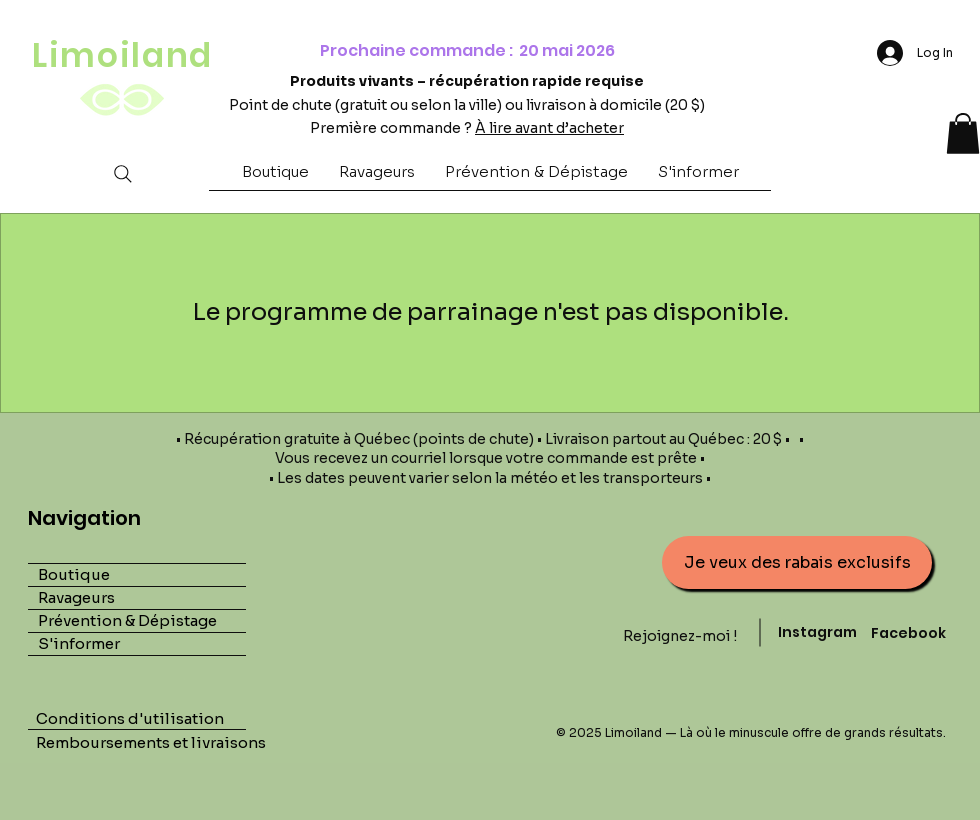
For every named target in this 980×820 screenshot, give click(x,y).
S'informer (79, 643)
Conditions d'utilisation (130, 718)
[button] (275, 178)
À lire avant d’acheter (549, 128)
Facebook (908, 633)
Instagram (817, 632)
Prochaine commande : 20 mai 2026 (467, 50)
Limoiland (122, 55)
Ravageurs (76, 597)
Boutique (74, 574)
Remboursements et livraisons (152, 742)
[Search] (122, 173)
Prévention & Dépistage (127, 620)
